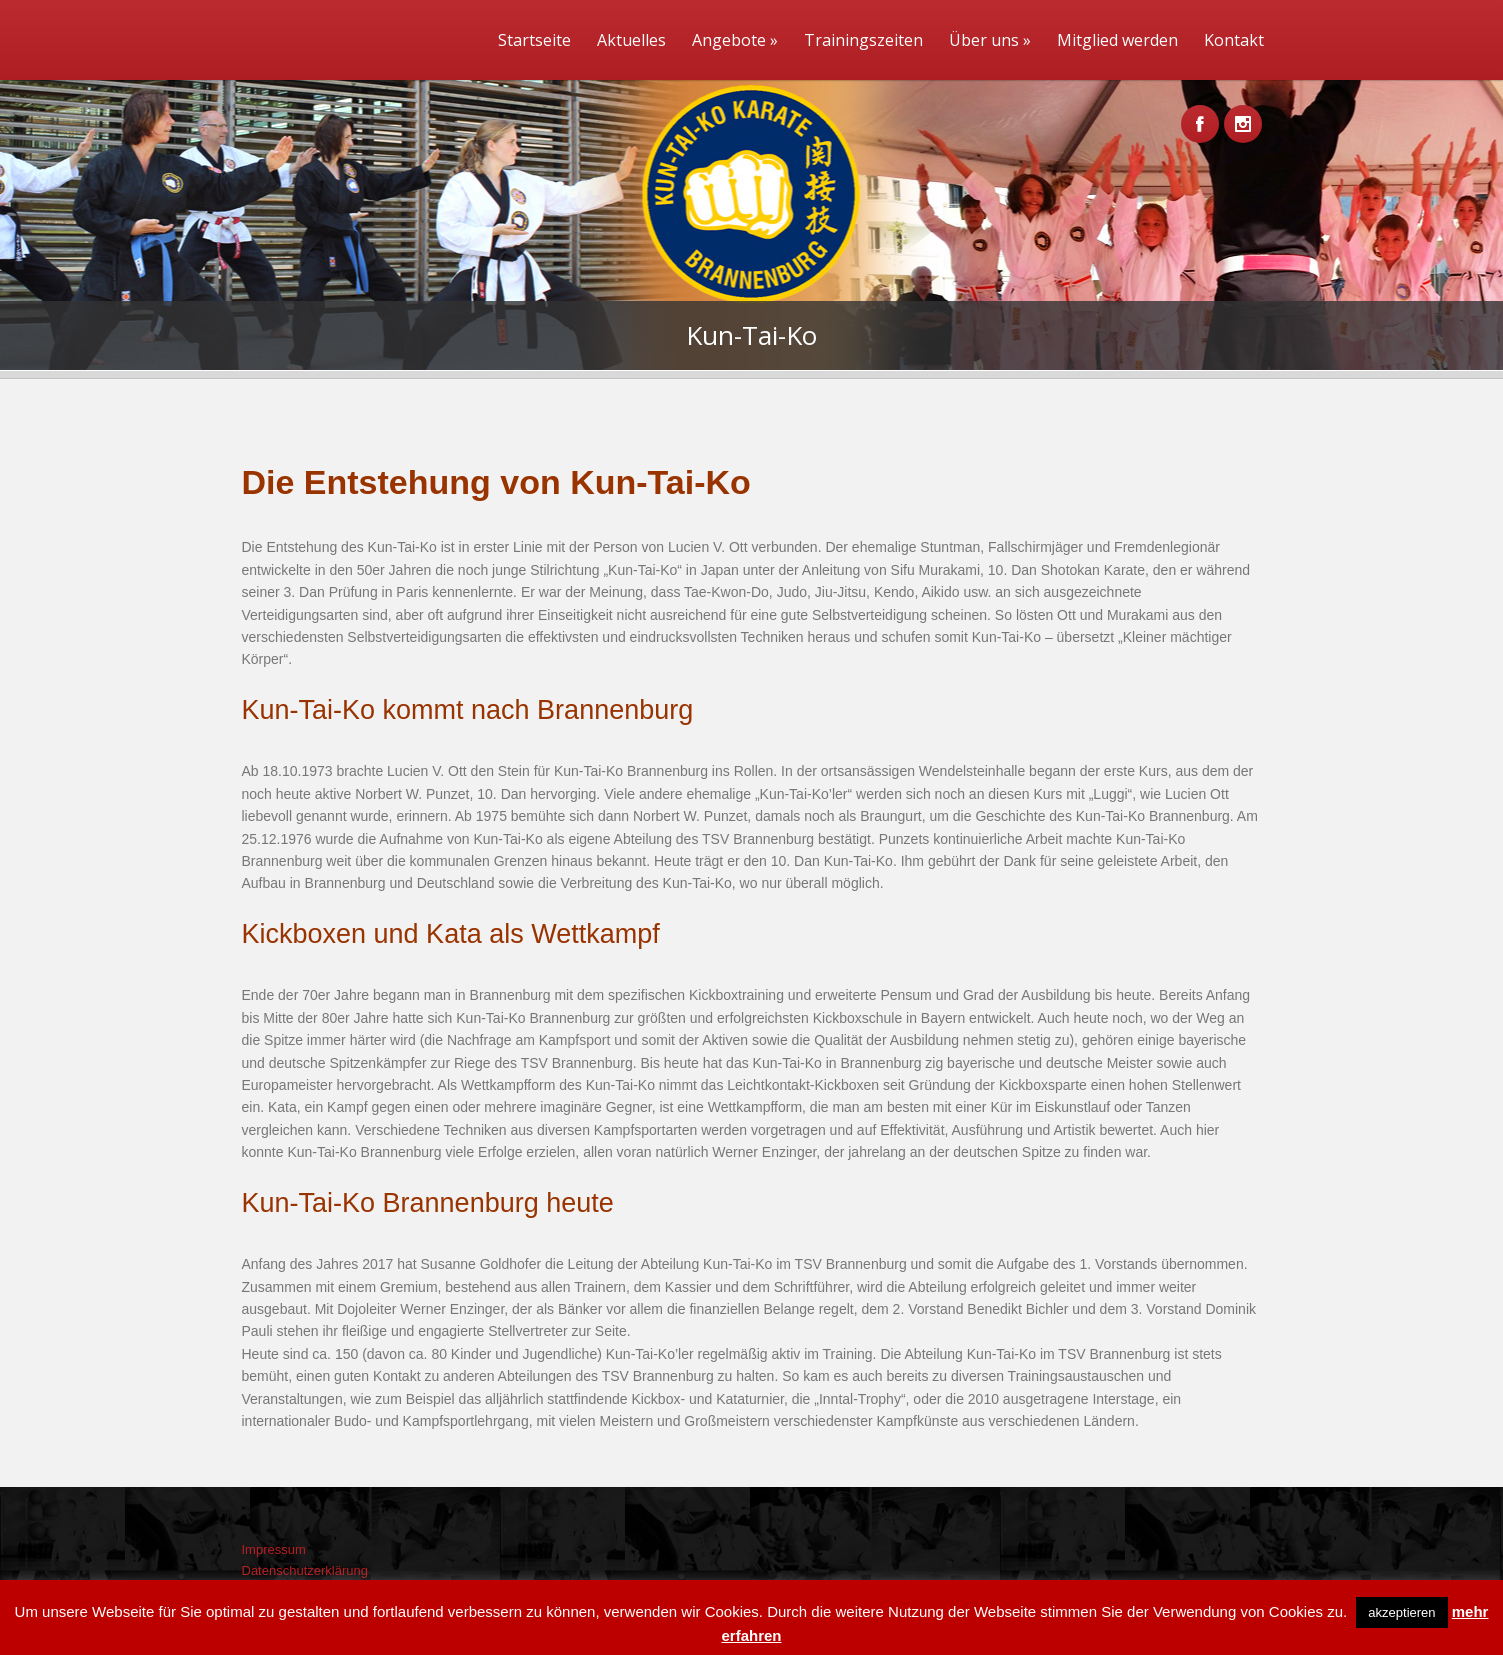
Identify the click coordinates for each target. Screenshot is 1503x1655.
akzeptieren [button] (1401, 1612)
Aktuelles (631, 40)
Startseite (534, 40)
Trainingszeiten (863, 40)
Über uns (990, 40)
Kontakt (1234, 40)
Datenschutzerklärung (305, 1570)
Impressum (274, 1549)
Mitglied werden (1117, 40)
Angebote (735, 40)
